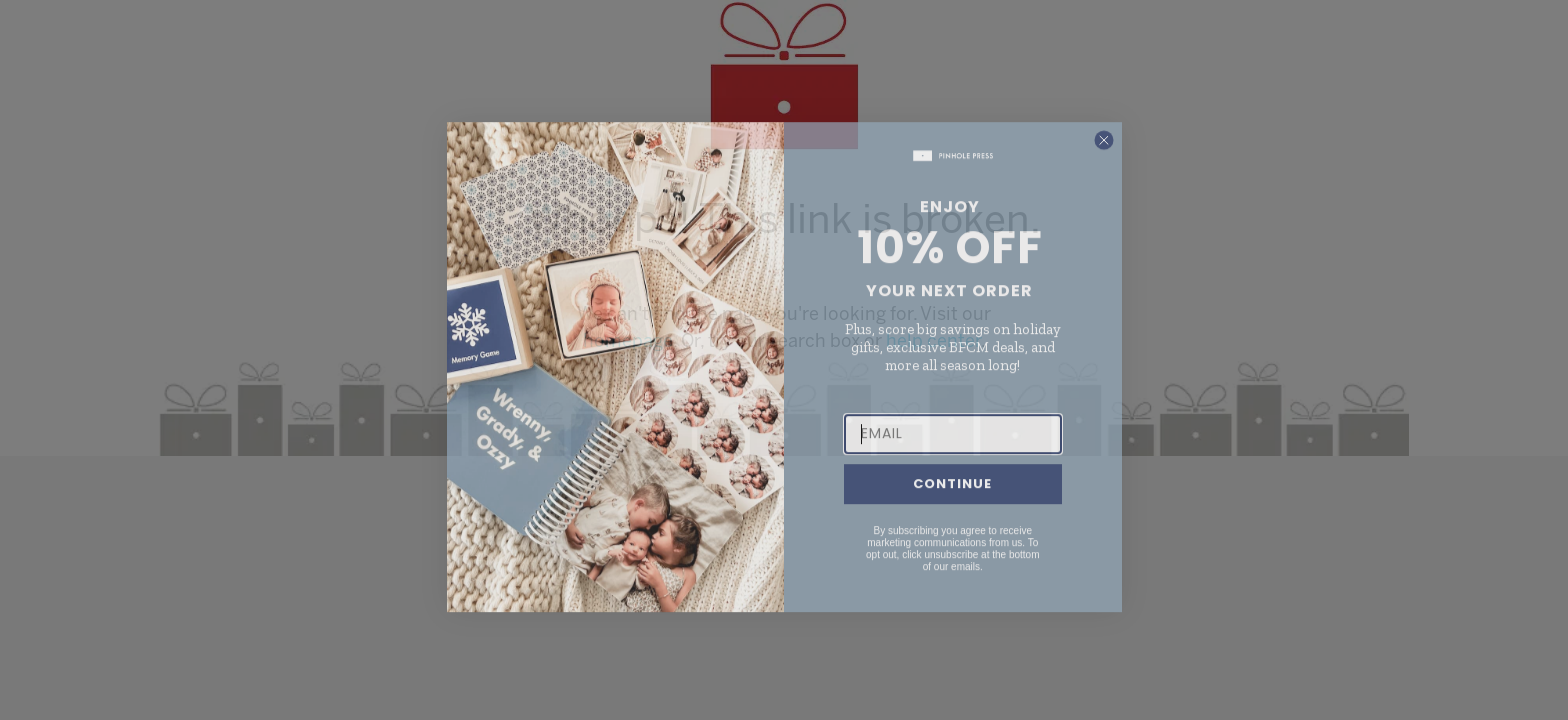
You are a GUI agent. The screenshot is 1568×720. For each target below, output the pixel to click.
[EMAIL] (953, 459)
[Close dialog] (1104, 165)
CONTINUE (952, 509)
